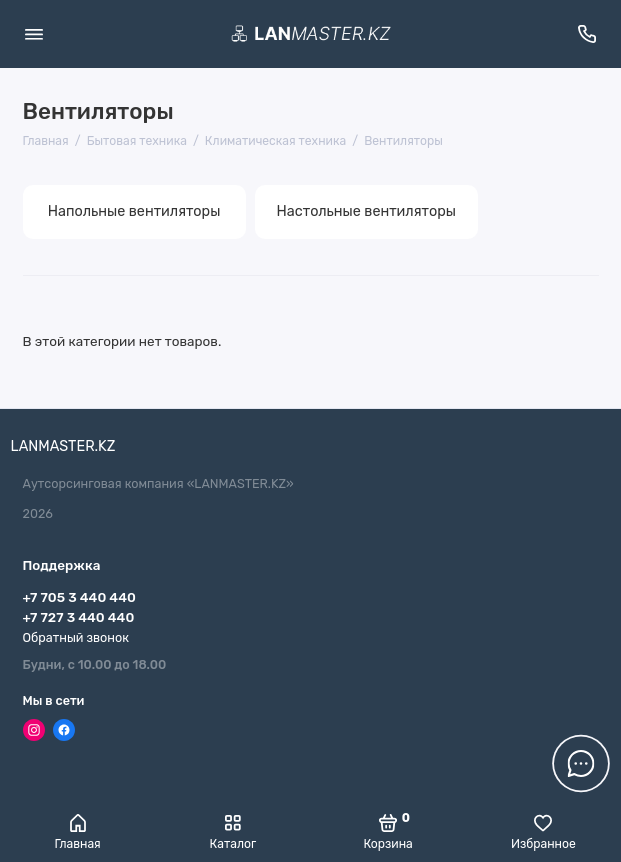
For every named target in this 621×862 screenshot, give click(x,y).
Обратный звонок (76, 637)
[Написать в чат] (581, 763)
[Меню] (34, 34)
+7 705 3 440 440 (79, 597)
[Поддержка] (588, 34)
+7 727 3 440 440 (79, 617)
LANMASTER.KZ (63, 446)
